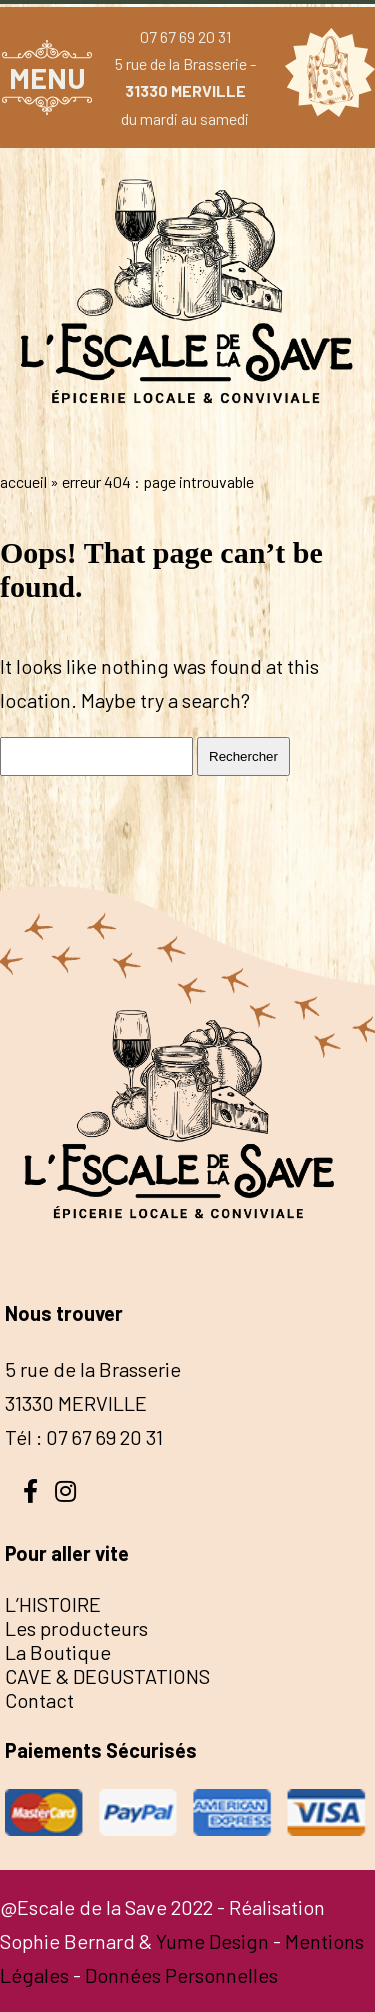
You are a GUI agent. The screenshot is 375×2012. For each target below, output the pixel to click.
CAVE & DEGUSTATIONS (107, 1676)
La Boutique (58, 1652)
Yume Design (212, 1941)
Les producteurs (76, 1628)
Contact (39, 1700)
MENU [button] (47, 77)
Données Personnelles (181, 1975)
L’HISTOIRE (53, 1604)
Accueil (23, 481)
